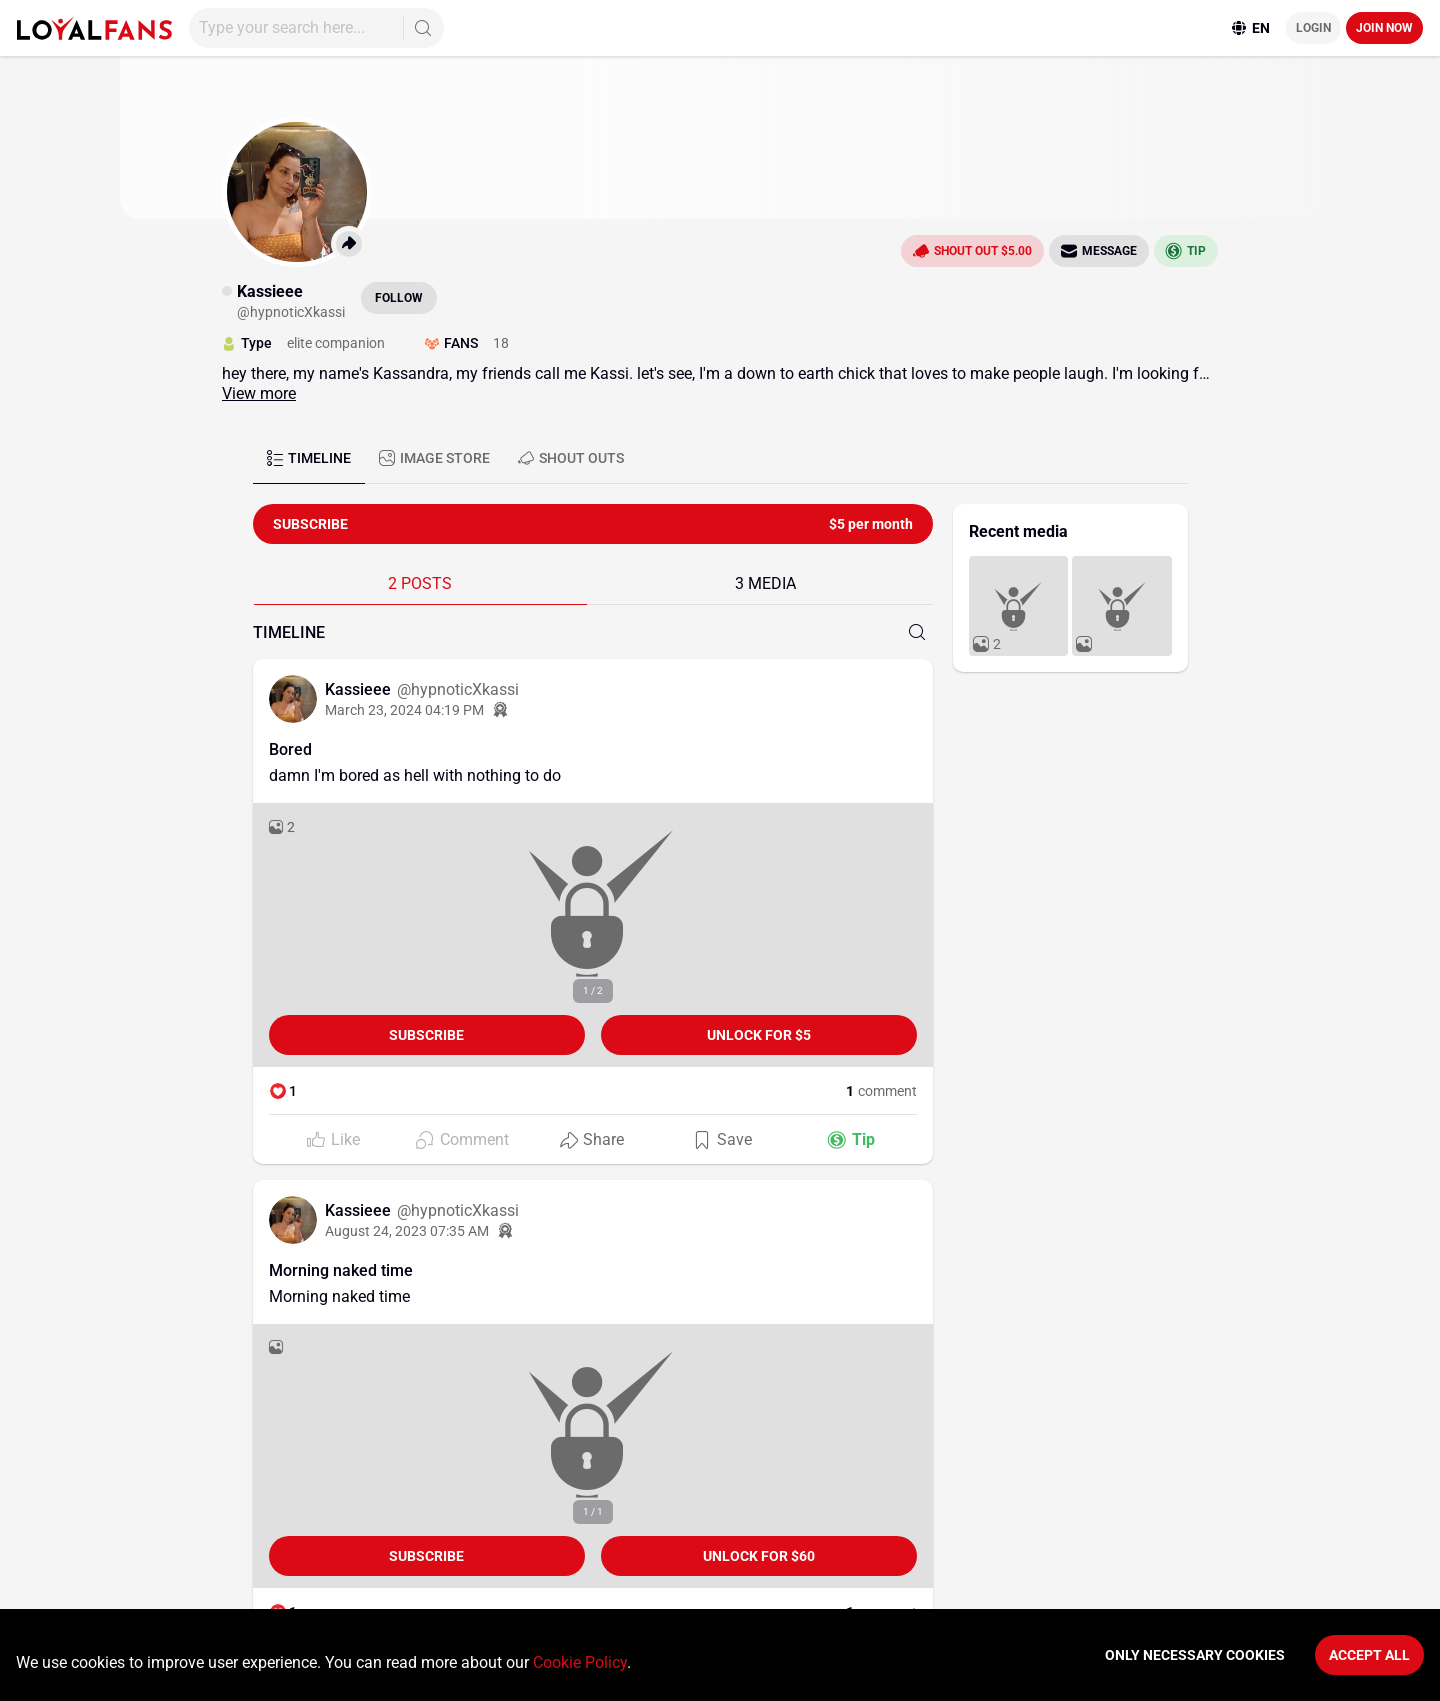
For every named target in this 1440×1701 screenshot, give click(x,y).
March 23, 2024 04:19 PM (404, 710)
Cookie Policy (580, 1662)
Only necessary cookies (1195, 1655)
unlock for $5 (759, 1035)
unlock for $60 (759, 1556)
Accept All (1369, 1655)
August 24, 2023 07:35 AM (407, 1231)
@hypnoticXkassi (458, 689)
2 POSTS (420, 583)
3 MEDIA (765, 583)
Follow (399, 298)
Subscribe (426, 1035)
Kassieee (360, 689)
